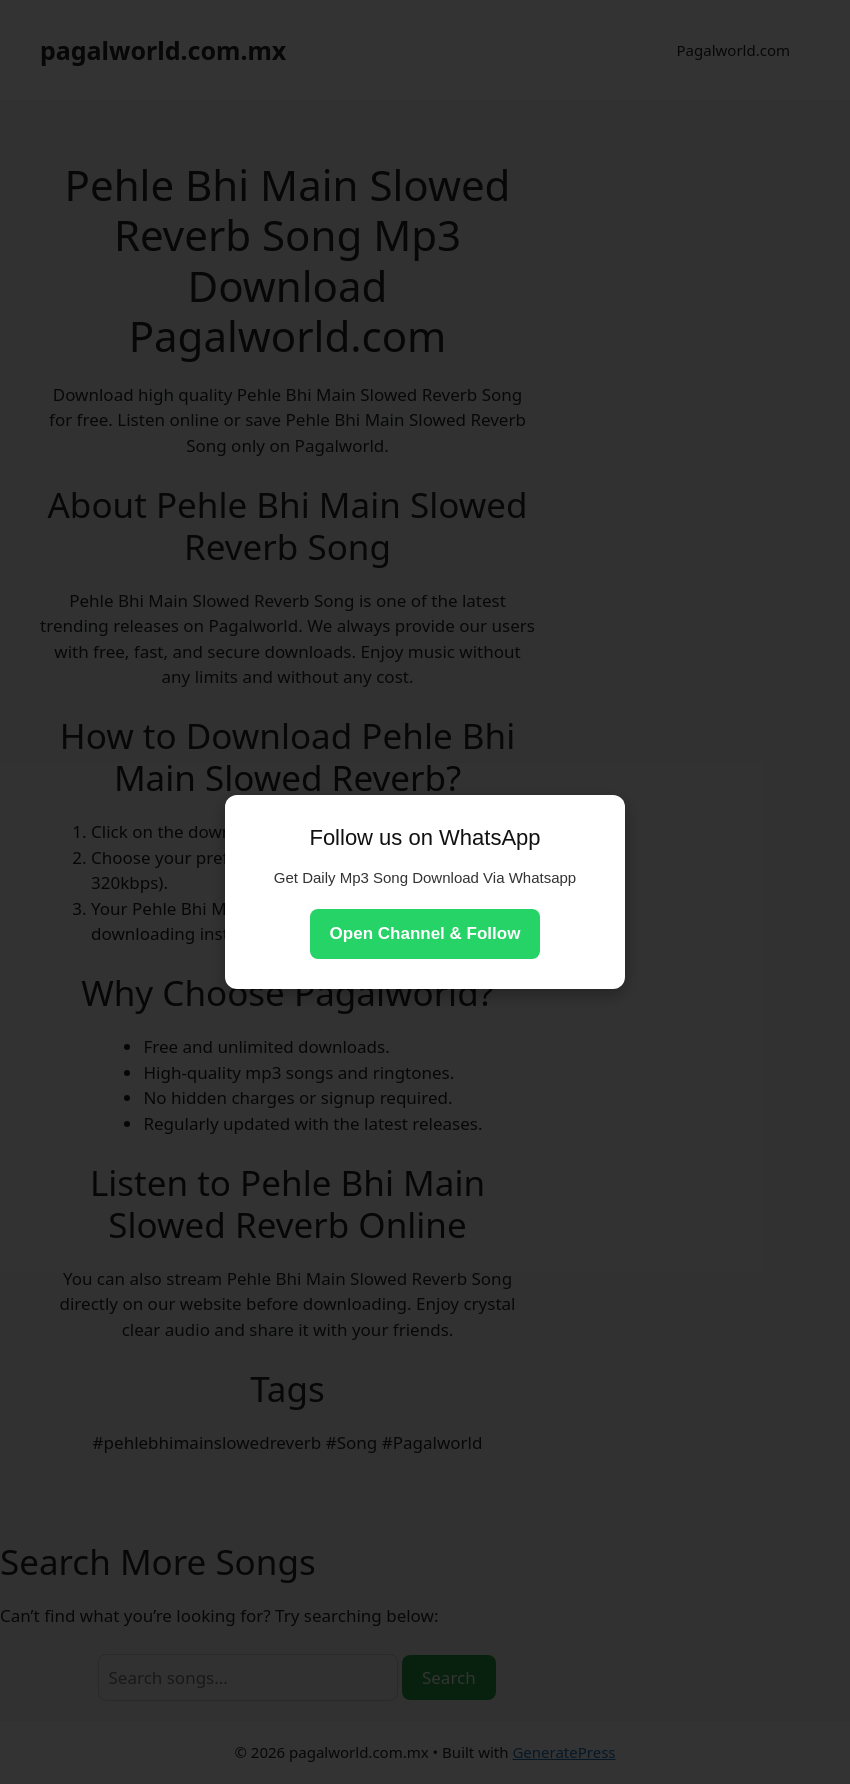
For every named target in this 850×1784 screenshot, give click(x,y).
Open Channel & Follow (425, 933)
